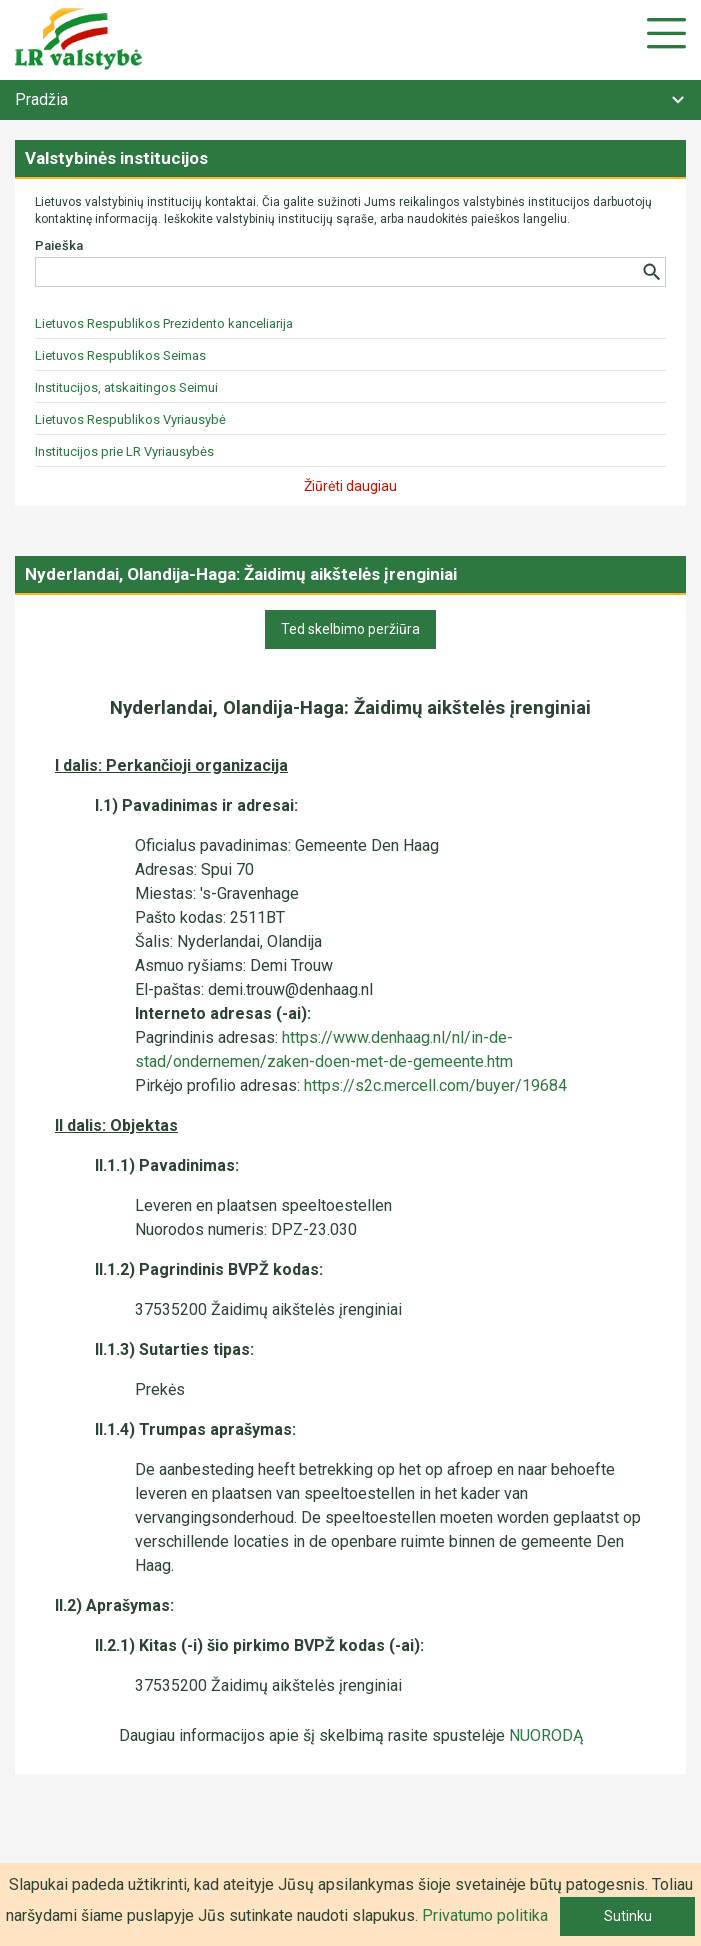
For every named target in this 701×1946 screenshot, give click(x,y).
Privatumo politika (485, 1915)
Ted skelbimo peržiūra (350, 629)
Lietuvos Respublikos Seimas (120, 355)
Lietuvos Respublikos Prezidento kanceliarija (164, 323)
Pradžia (41, 99)
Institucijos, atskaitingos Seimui (126, 387)
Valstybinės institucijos (116, 158)
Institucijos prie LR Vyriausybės (124, 451)
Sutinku (628, 1916)
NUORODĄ (546, 1735)
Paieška (59, 245)
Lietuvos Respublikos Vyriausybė (130, 419)
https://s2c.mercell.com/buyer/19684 (435, 1085)
